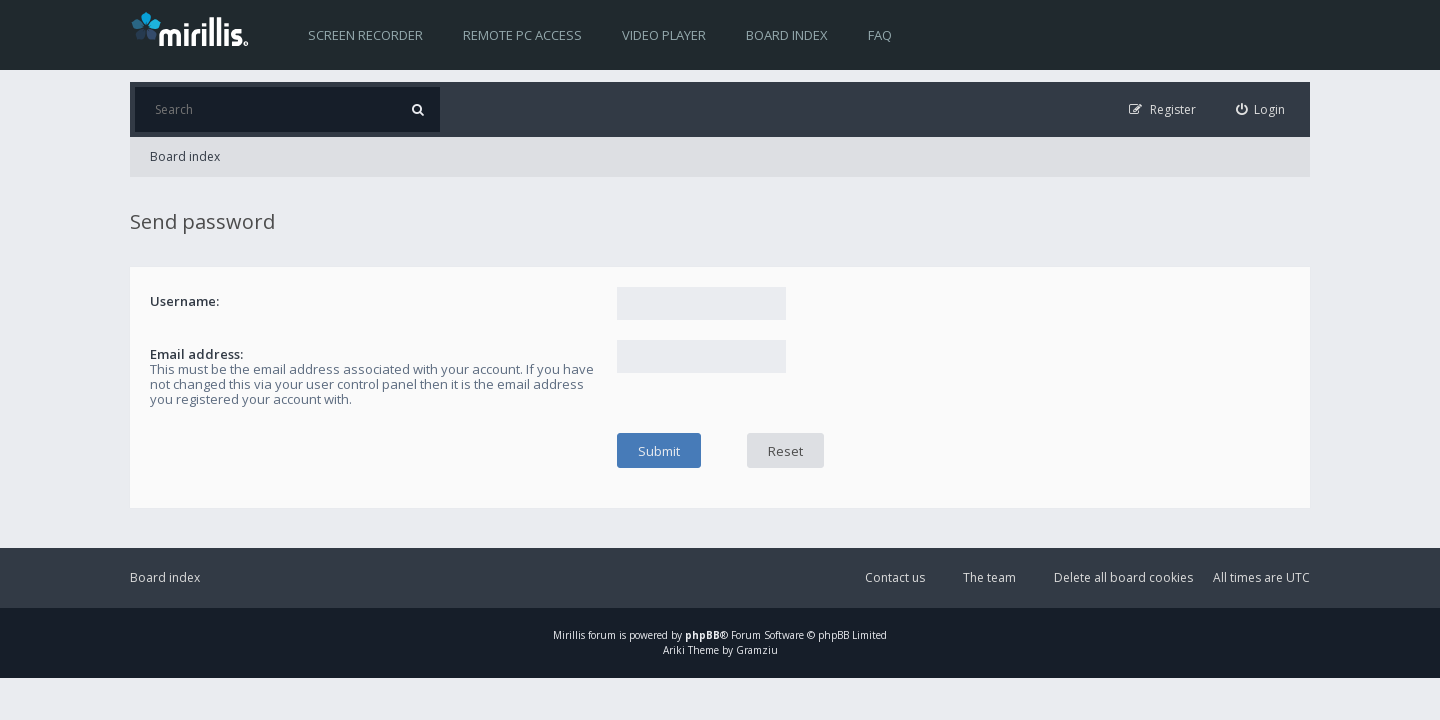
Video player (664, 35)
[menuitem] (1261, 109)
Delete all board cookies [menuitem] (1123, 577)
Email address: (196, 354)
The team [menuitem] (989, 577)
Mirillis (569, 635)
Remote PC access (522, 35)
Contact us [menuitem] (895, 577)
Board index (787, 35)
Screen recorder (365, 35)
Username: (184, 301)
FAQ (880, 35)
